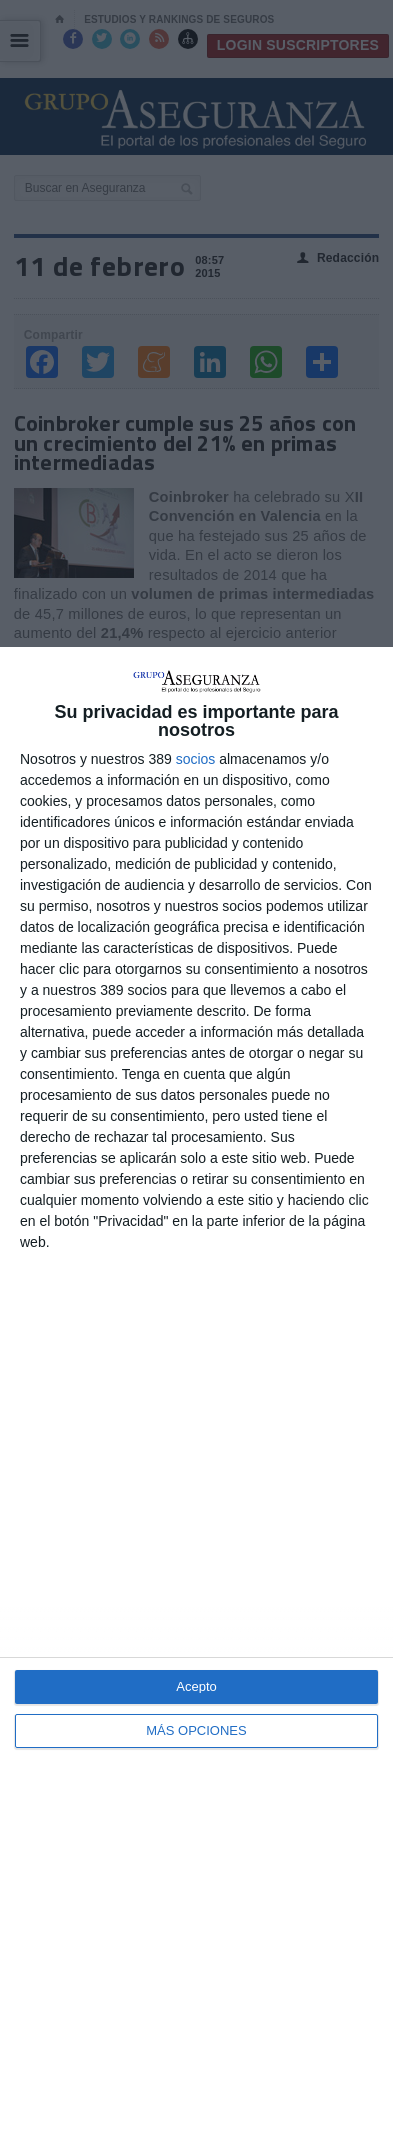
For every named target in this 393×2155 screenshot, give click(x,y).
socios (196, 759)
